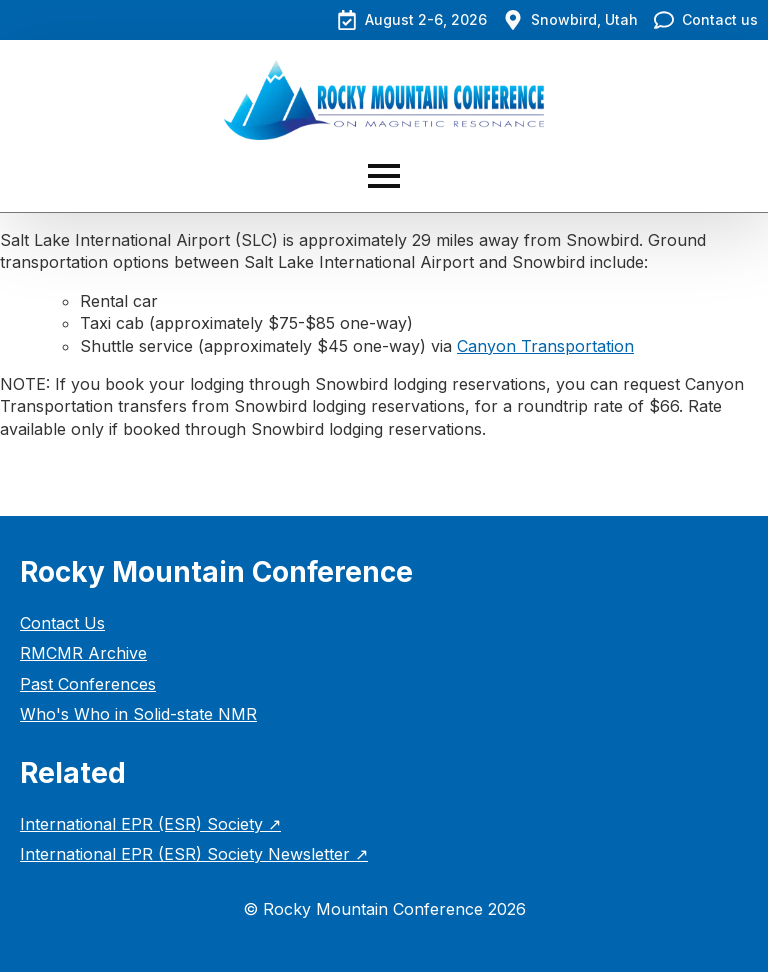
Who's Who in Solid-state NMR (138, 714)
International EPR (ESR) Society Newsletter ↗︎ (194, 854)
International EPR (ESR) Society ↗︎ (150, 824)
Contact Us (62, 623)
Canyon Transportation (545, 346)
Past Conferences (88, 684)
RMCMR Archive (83, 653)
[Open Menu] (384, 176)
